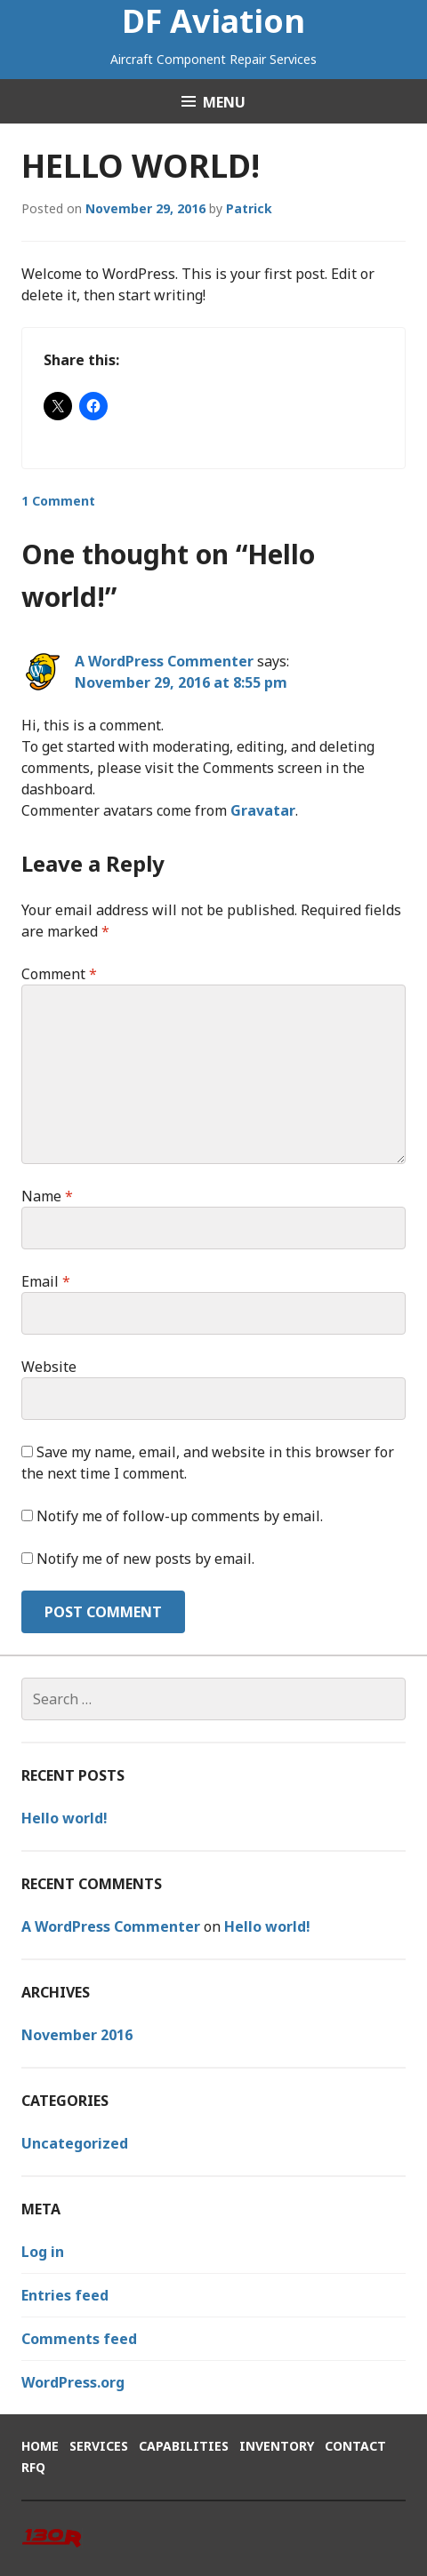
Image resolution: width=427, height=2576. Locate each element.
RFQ (33, 2467)
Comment (59, 974)
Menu (224, 102)
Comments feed (79, 2339)
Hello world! (64, 1818)
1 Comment (58, 500)
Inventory (276, 2445)
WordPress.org (73, 2382)
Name (47, 1196)
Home (40, 2445)
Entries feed (65, 2295)
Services (98, 2445)
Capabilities (184, 2445)
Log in (42, 2251)
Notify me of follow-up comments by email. (179, 1516)
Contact (355, 2445)
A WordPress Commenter (164, 661)
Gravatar (262, 810)
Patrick (249, 208)
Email (45, 1281)
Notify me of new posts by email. (145, 1558)
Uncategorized (74, 2143)
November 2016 (77, 2035)
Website (49, 1366)
